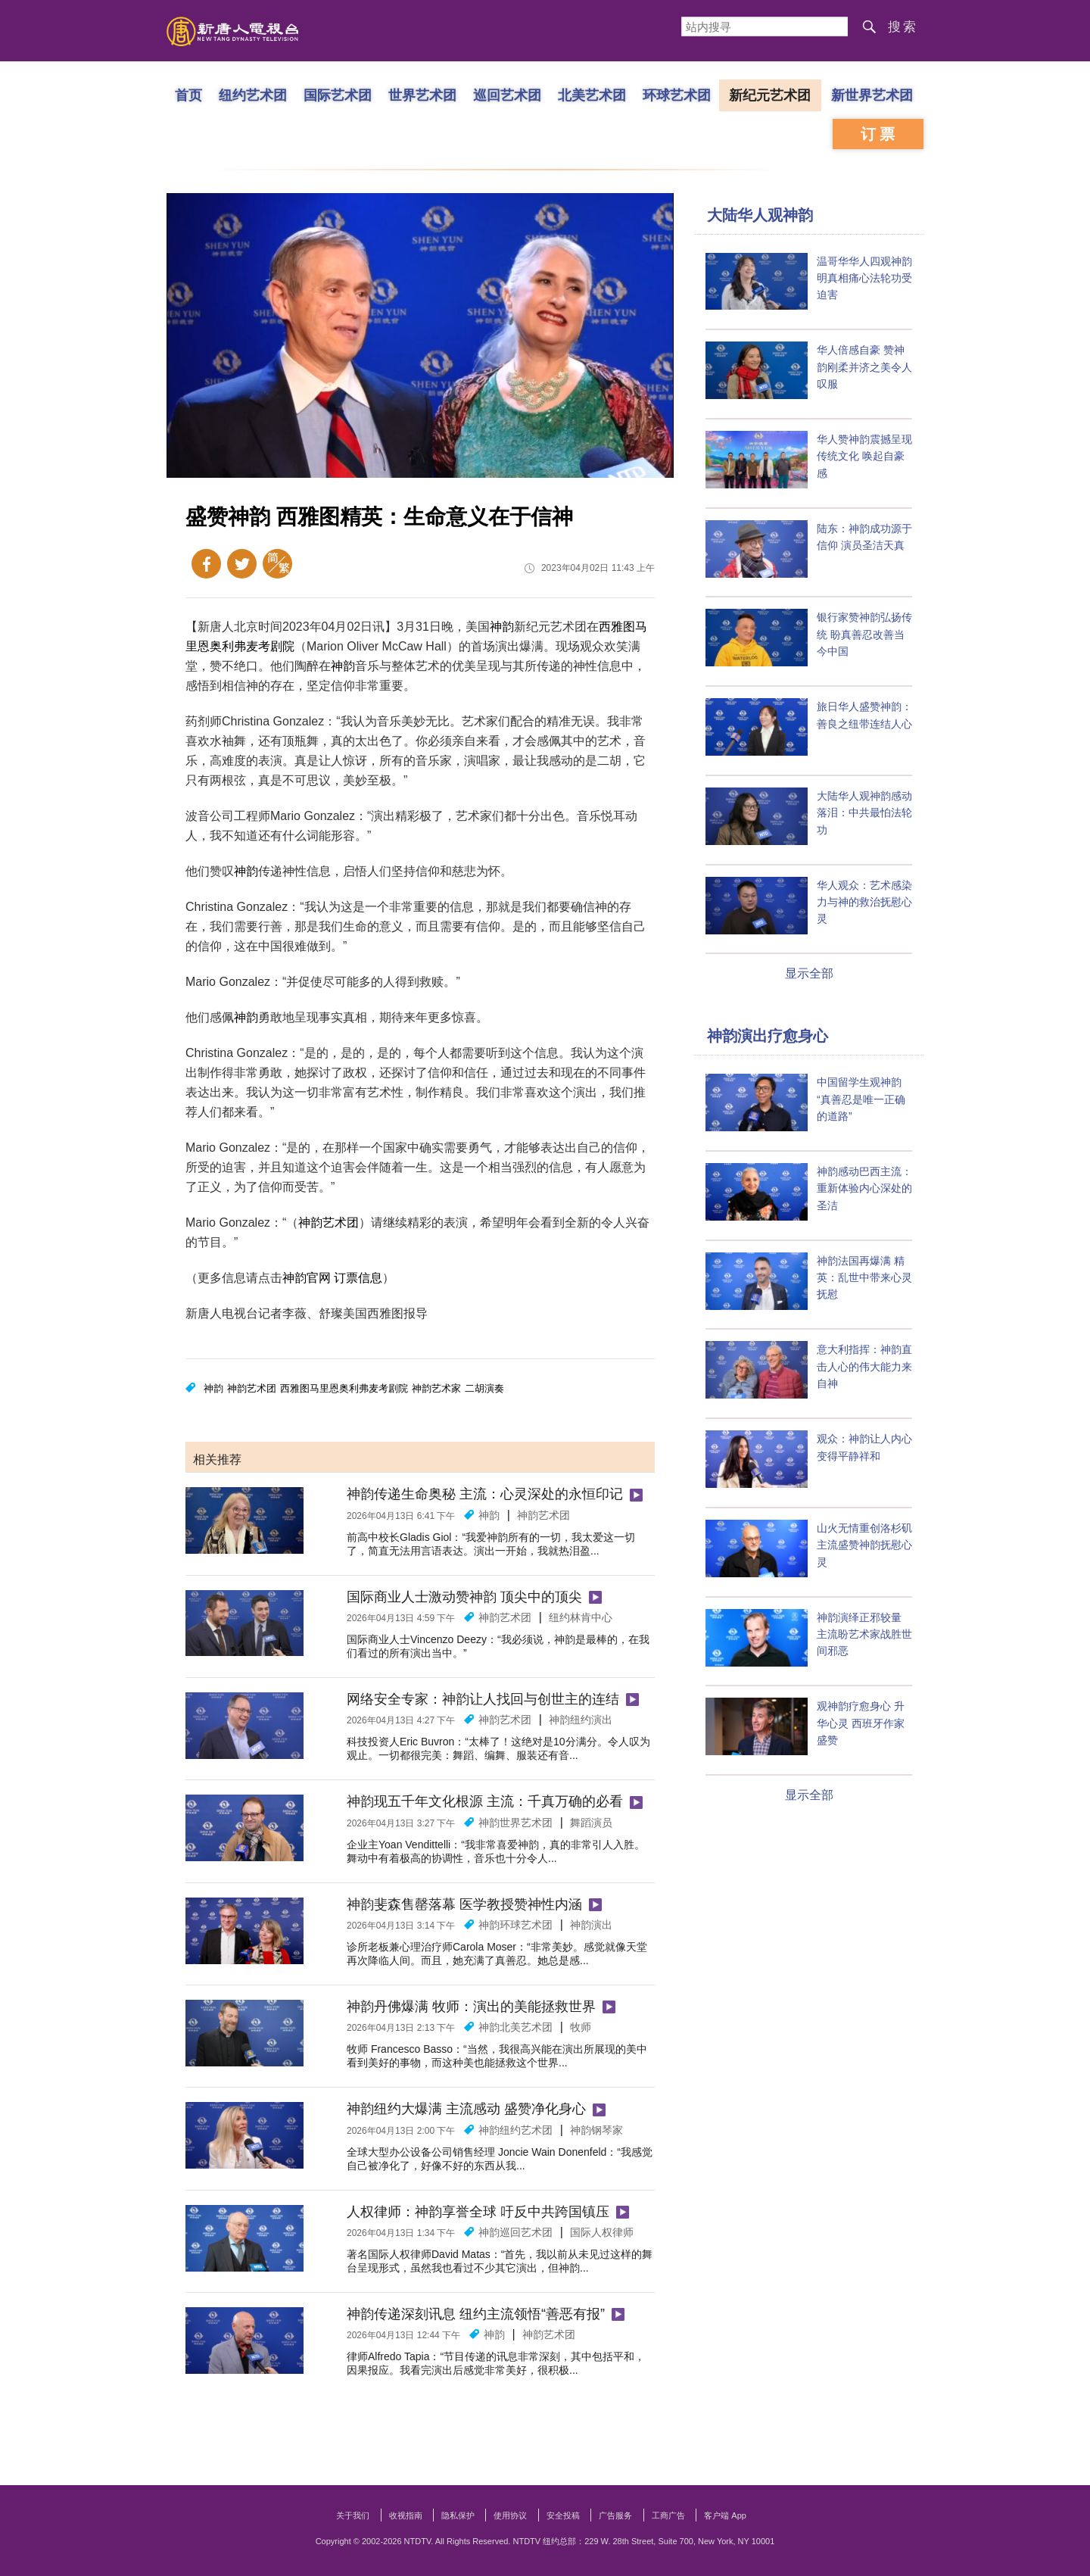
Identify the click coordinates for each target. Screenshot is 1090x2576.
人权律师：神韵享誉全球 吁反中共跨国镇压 (478, 2211)
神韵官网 (306, 1277)
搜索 (903, 27)
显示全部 (809, 973)
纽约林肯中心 (580, 1617)
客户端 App (725, 2515)
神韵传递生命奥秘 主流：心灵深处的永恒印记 (485, 1494)
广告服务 (615, 2515)
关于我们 (352, 2515)
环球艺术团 (677, 94)
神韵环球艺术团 (515, 1925)
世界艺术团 (422, 94)
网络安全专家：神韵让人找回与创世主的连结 (483, 1699)
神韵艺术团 (328, 1222)
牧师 (580, 2027)
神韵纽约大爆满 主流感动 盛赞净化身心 (466, 2108)
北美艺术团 (592, 94)
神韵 (502, 626)
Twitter (242, 564)
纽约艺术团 (253, 94)
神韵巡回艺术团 (515, 2232)
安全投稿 (563, 2515)
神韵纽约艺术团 (515, 2130)
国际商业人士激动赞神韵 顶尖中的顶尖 (464, 1597)
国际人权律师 (602, 2232)
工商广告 (668, 2515)
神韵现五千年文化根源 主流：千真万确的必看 (485, 1801)
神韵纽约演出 (580, 1720)
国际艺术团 (338, 94)
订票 (879, 134)
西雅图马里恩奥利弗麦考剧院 (344, 1388)
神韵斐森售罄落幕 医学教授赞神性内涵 (464, 1904)
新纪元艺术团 (770, 94)
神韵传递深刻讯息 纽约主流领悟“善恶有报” (476, 2314)
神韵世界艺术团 (515, 1823)
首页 (188, 94)
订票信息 (358, 1277)
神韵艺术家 (436, 1388)
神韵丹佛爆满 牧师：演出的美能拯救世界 (471, 2006)
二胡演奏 (484, 1388)
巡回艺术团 (507, 94)
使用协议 (510, 2515)
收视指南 (405, 2515)
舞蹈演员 (591, 1823)
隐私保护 (458, 2515)
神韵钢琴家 (596, 2130)
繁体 (277, 564)
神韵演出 (591, 1925)
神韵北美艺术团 (515, 2027)
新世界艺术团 (872, 94)
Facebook (206, 564)
